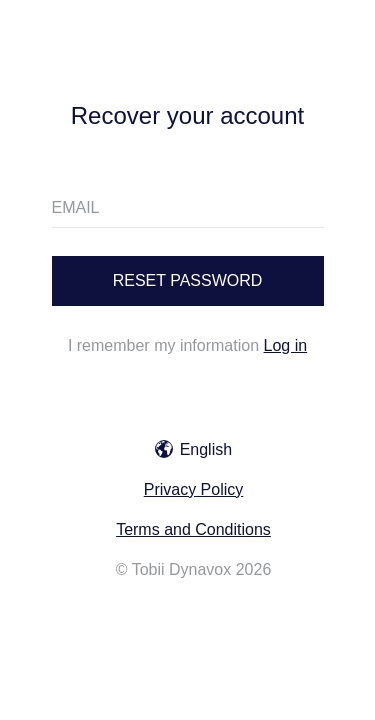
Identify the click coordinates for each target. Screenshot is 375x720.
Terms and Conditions (193, 529)
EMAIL (76, 207)
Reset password (188, 280)
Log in (286, 345)
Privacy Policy (194, 489)
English (193, 449)
